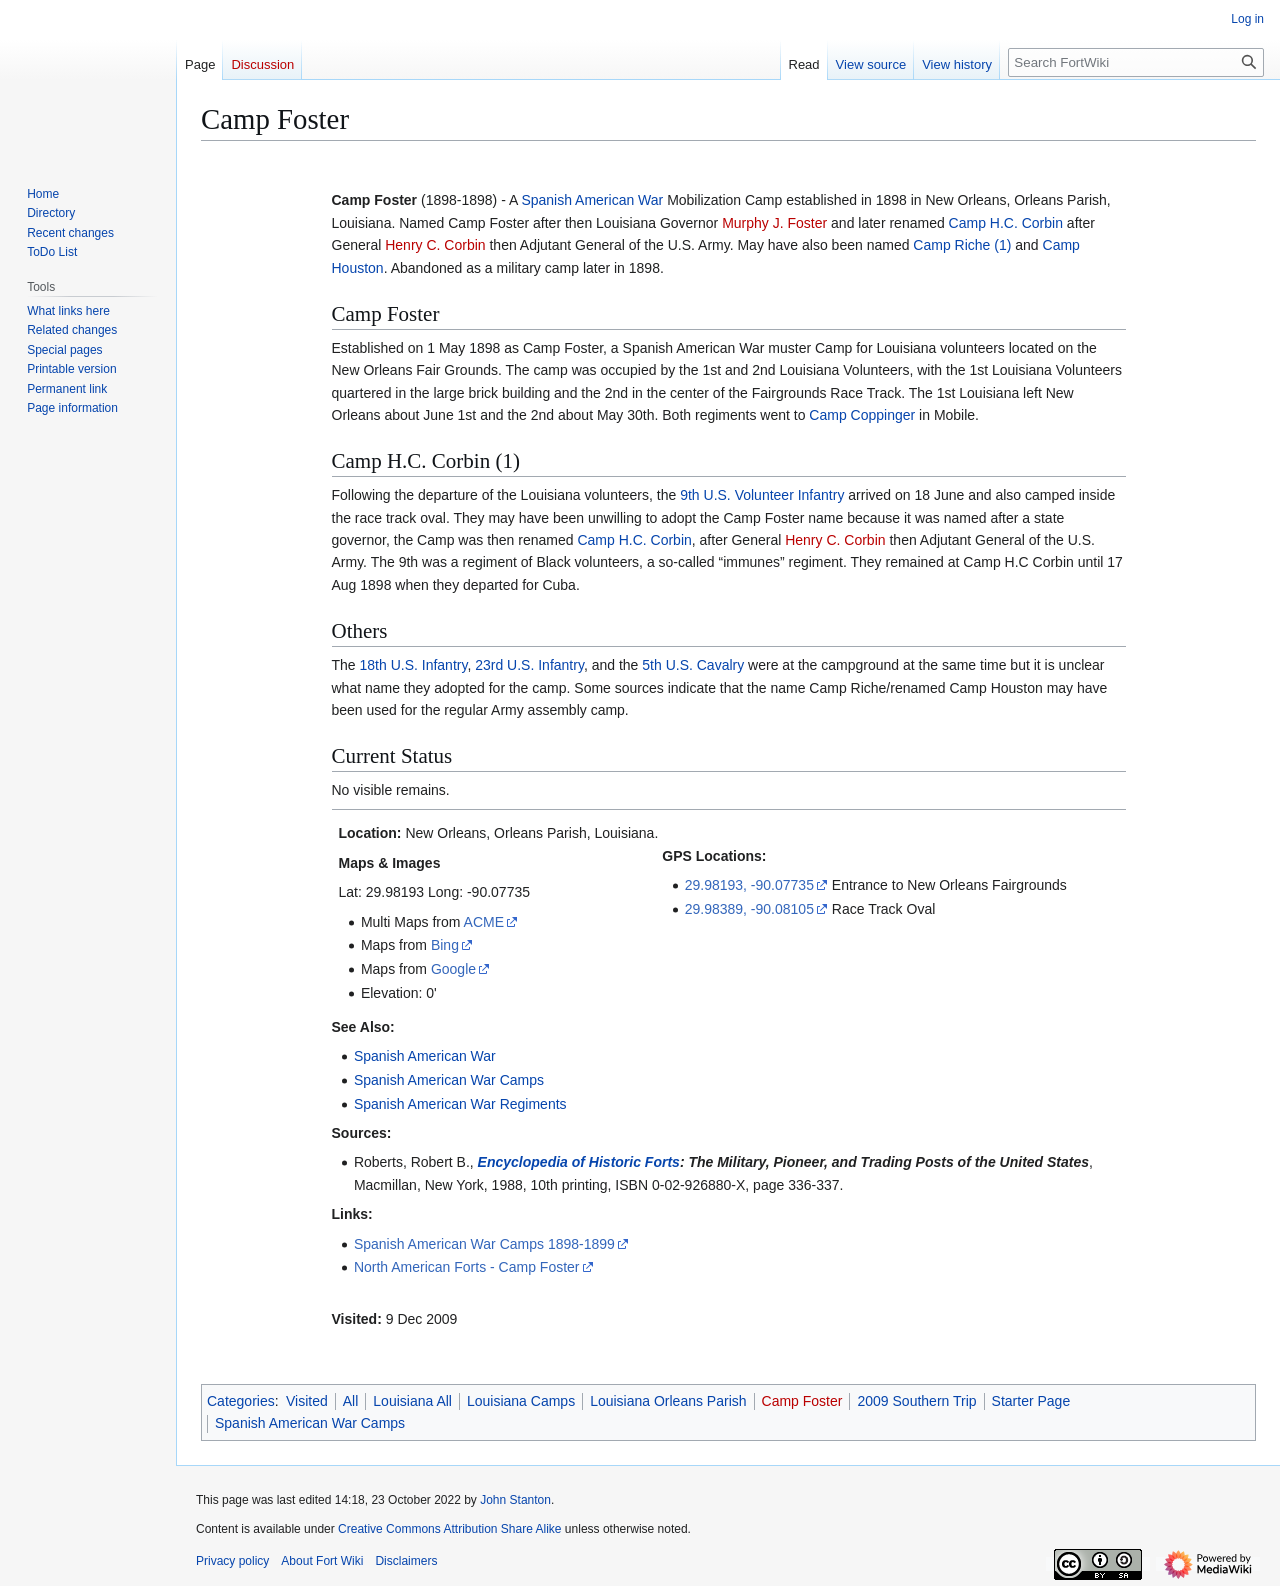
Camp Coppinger (862, 415)
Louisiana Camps (521, 1401)
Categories (241, 1401)
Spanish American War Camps (449, 1080)
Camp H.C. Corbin (1006, 223)
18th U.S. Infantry (414, 665)
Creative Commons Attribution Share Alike (449, 1529)
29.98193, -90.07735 (749, 885)
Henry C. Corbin (435, 245)
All (351, 1401)
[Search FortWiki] (1136, 62)
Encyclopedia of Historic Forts (579, 1162)
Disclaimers (406, 1561)
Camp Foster (802, 1401)
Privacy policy (232, 1561)
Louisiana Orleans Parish (668, 1401)
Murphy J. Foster (774, 223)
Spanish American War (592, 200)
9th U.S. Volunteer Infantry (762, 495)
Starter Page (1031, 1401)
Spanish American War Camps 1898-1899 (484, 1244)
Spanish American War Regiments (460, 1104)
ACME (484, 922)
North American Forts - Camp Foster (467, 1267)
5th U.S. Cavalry (693, 665)
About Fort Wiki (322, 1561)
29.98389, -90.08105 (749, 909)
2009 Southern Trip (916, 1401)
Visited (307, 1401)
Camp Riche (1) (962, 245)
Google (453, 969)
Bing (445, 945)
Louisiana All (412, 1401)
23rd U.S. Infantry (529, 665)
